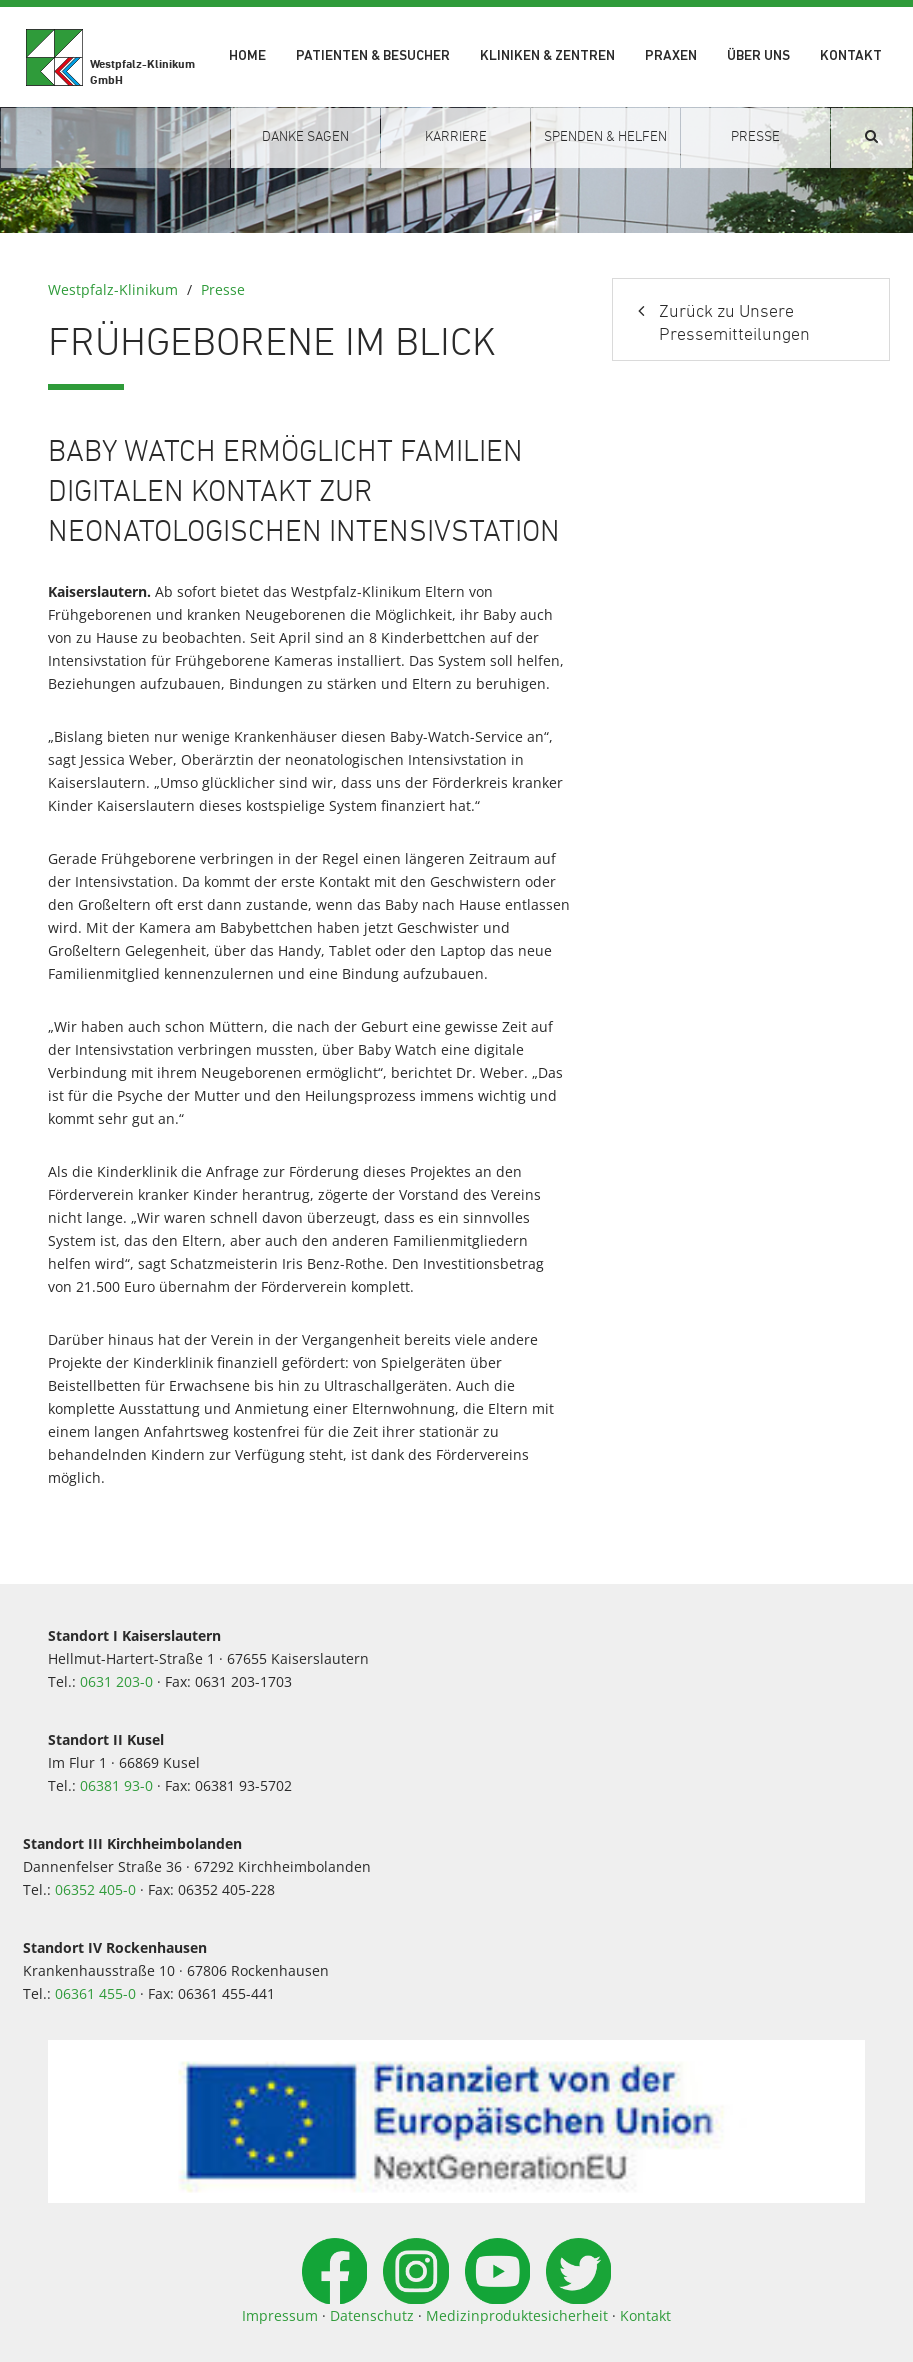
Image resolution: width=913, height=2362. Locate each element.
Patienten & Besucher (373, 56)
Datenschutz (372, 2315)
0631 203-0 (116, 1681)
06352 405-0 (95, 1889)
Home (247, 56)
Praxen (671, 56)
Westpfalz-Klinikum (113, 289)
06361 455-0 (95, 1993)
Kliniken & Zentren (547, 56)
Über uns (758, 56)
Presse (223, 289)
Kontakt (851, 56)
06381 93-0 (116, 1785)
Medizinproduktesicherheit (517, 2315)
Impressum (280, 2315)
